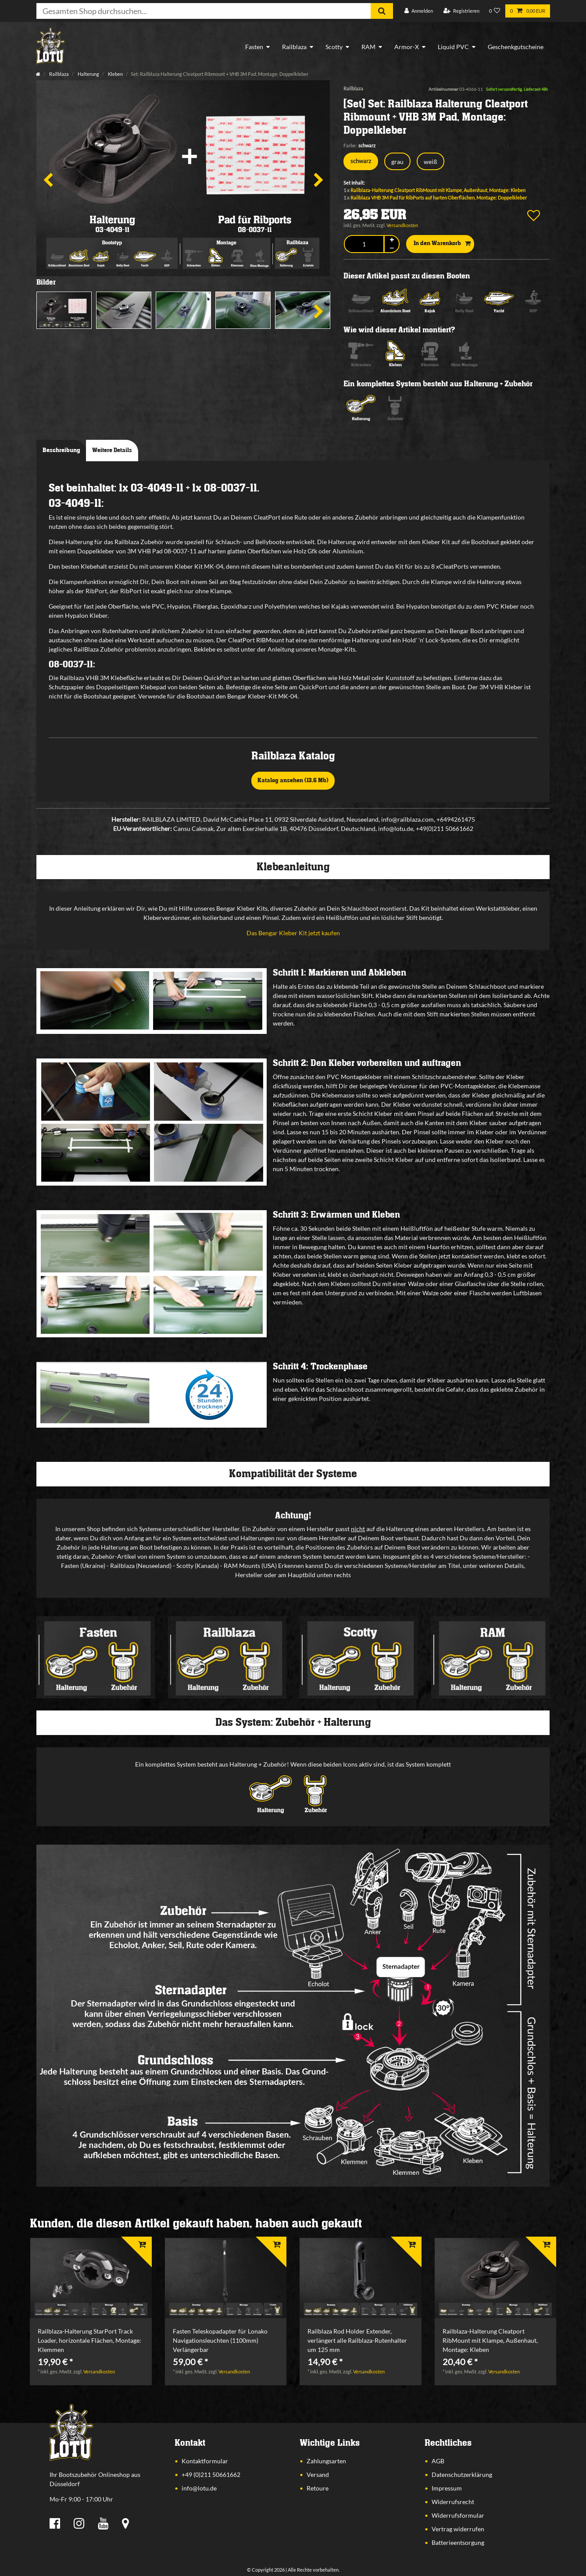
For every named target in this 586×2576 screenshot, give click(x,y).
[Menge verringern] (392, 248)
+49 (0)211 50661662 (211, 2474)
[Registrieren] (461, 11)
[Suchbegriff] (203, 11)
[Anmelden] (419, 11)
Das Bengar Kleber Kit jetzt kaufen (293, 933)
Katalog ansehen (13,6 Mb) (293, 780)
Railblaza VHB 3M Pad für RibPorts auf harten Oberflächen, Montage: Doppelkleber (438, 197)
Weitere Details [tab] (112, 450)
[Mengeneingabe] (364, 244)
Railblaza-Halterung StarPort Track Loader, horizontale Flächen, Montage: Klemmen (89, 2340)
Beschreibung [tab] (61, 450)
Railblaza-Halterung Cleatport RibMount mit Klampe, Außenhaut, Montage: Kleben (437, 190)
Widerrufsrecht (453, 2501)
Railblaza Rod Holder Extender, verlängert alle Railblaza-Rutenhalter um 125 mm (357, 2340)
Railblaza (294, 46)
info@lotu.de (199, 2488)
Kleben (115, 74)
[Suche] (382, 11)
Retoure (318, 2488)
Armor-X (406, 46)
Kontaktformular (205, 2461)
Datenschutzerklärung (462, 2474)
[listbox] (91, 2278)
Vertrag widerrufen (458, 2529)
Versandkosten (402, 225)
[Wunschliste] (494, 11)
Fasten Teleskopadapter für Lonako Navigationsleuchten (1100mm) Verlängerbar (220, 2340)
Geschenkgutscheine (515, 46)
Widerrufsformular (458, 2515)
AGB (438, 2461)
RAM (368, 46)
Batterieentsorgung (458, 2542)
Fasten (254, 46)
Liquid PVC (453, 46)
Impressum (447, 2488)
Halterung (88, 74)
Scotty (334, 46)
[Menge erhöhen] (392, 240)
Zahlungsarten (326, 2461)
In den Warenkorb (442, 244)
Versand (318, 2474)
